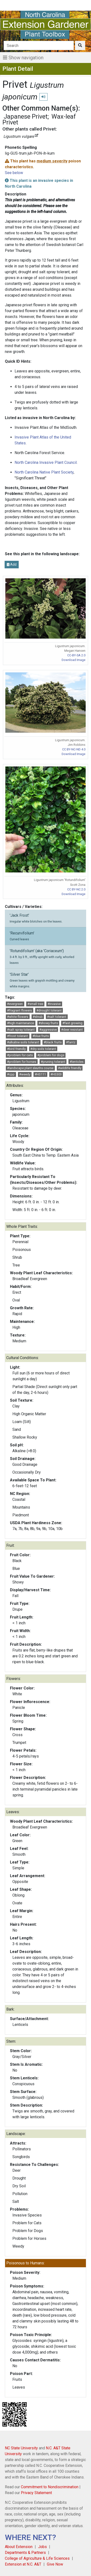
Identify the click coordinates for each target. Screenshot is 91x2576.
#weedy (24, 1074)
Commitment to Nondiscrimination (49, 2487)
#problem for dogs (50, 1055)
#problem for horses (21, 1062)
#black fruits (53, 1042)
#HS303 (56, 1074)
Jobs (42, 2546)
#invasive (54, 1004)
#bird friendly (16, 1049)
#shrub (38, 1017)
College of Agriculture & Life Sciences (37, 2558)
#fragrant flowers (19, 1010)
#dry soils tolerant (43, 1049)
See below (14, 172)
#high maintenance (20, 1023)
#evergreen (15, 1004)
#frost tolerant (17, 1036)
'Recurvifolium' (22, 936)
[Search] (39, 45)
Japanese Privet (26, 116)
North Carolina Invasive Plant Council (46, 462)
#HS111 (40, 1074)
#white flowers (17, 1017)
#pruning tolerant (53, 1062)
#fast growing (72, 1023)
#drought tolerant (49, 1010)
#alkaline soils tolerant (23, 1042)
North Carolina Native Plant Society (44, 472)
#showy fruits (48, 1023)
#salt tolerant (56, 1017)
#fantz (70, 1042)
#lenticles (76, 1062)
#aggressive (48, 1029)
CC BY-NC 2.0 (76, 889)
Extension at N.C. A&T (23, 2564)
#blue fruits (41, 1036)
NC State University (21, 2448)
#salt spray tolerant (21, 1029)
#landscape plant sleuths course (30, 1068)
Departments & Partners (25, 2552)
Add (12, 564)
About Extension (19, 2546)
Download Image (73, 660)
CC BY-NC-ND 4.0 (73, 749)
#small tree (35, 1004)
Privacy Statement (36, 2492)
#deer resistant (72, 1029)
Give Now (55, 2564)
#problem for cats (20, 1055)
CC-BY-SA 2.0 (76, 655)
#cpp (11, 1074)
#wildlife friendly (69, 1068)
